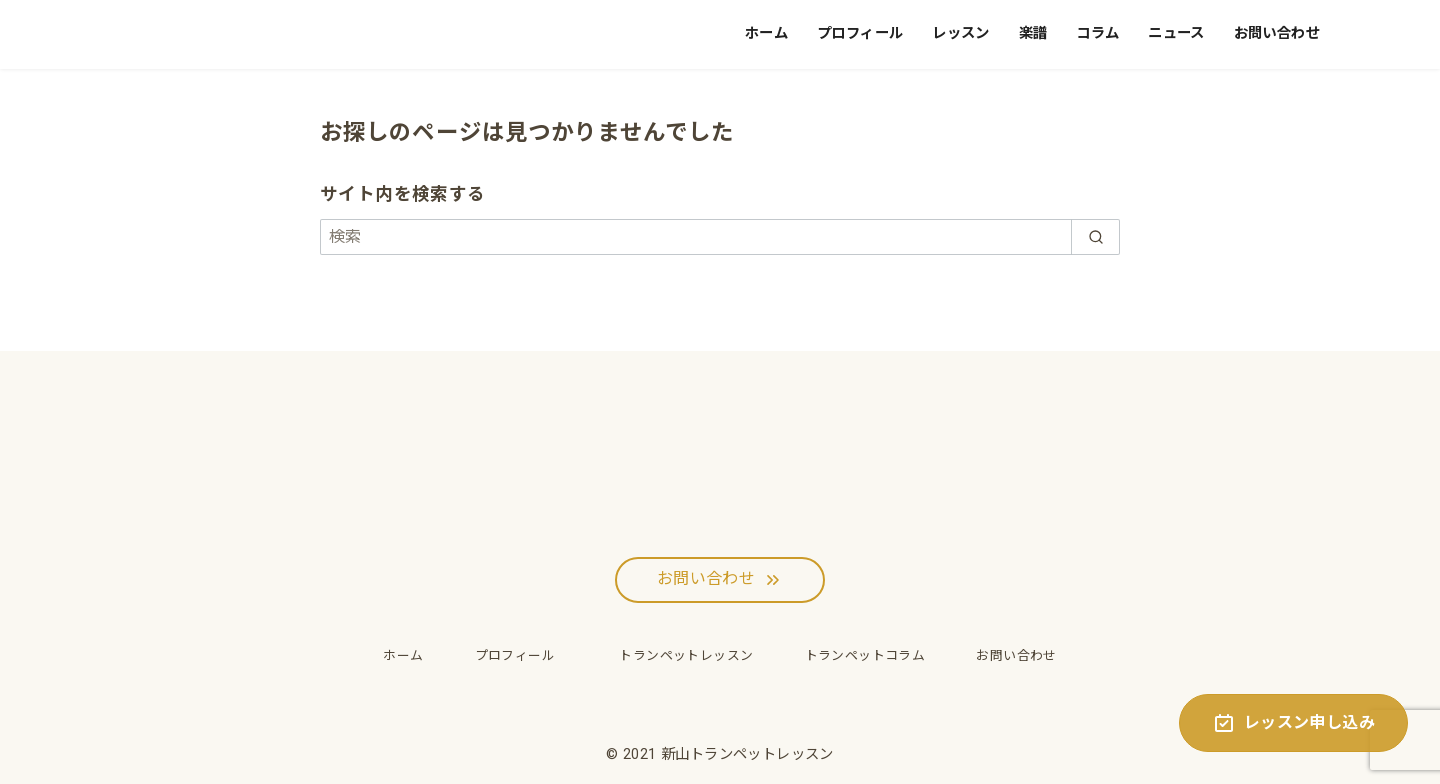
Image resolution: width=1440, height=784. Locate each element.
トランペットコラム (865, 655)
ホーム (766, 33)
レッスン (961, 33)
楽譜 (1033, 33)
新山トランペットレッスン (747, 754)
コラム (1097, 33)
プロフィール (860, 33)
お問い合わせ (1277, 33)
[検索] (720, 237)
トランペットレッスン (679, 655)
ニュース (1176, 33)
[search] (1095, 237)
